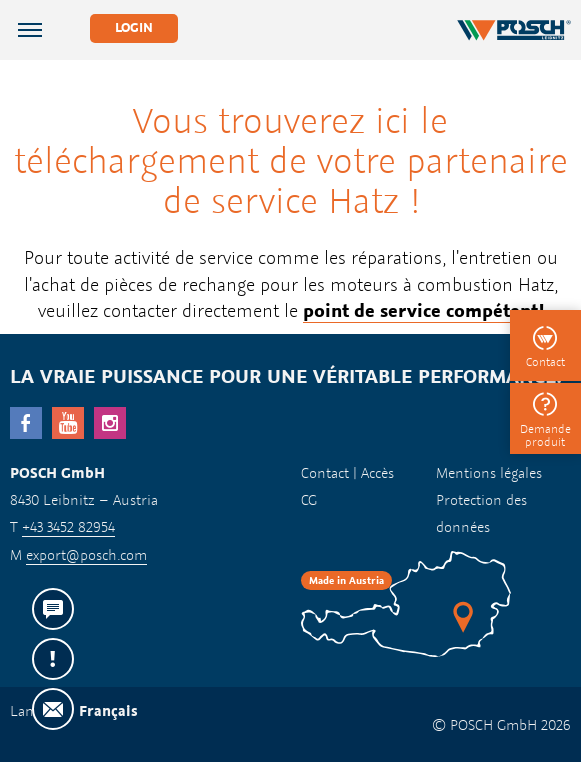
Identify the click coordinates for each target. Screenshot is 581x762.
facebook (26, 423)
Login (134, 27)
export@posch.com (86, 554)
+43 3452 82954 (68, 526)
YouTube (68, 423)
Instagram (110, 423)
